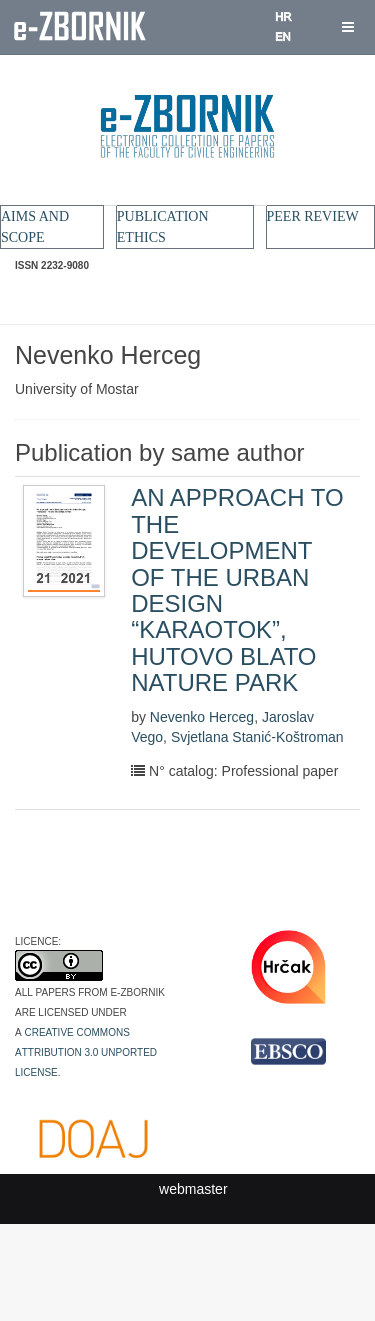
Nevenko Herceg (202, 717)
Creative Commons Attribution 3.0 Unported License (86, 1051)
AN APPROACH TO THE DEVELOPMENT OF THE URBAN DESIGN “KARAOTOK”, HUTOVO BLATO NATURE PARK (237, 590)
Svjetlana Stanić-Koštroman (257, 737)
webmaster (193, 1189)
